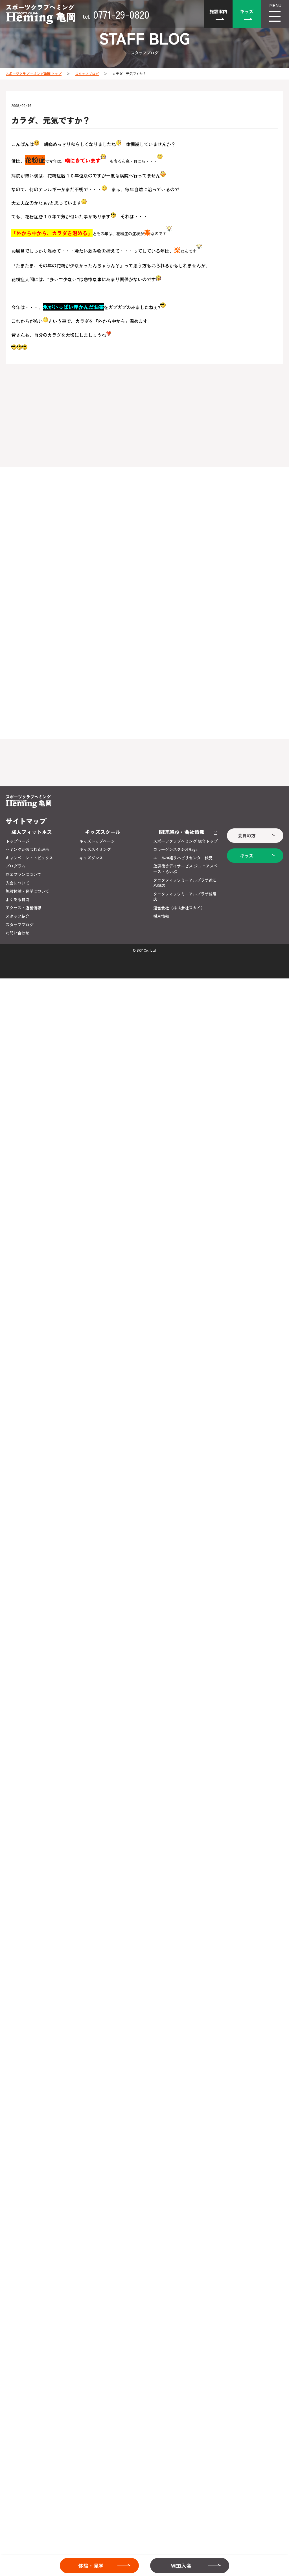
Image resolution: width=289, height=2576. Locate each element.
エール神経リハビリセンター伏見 (183, 858)
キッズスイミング (95, 849)
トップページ (17, 841)
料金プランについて (23, 874)
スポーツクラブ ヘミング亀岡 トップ (34, 73)
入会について (17, 883)
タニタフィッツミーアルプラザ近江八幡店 (184, 882)
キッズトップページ (97, 841)
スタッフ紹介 (17, 916)
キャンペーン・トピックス (29, 858)
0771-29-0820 (115, 14)
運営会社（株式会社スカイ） (179, 907)
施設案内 (218, 11)
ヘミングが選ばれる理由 (27, 849)
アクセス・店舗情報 (23, 907)
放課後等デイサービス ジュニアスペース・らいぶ (185, 868)
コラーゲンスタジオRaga (175, 849)
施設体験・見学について (27, 891)
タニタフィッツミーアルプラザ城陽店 (184, 896)
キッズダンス (91, 858)
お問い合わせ (17, 933)
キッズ (246, 11)
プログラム (15, 866)
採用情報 (161, 916)
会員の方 (247, 835)
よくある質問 (17, 899)
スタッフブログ (87, 73)
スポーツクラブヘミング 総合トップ (185, 841)
